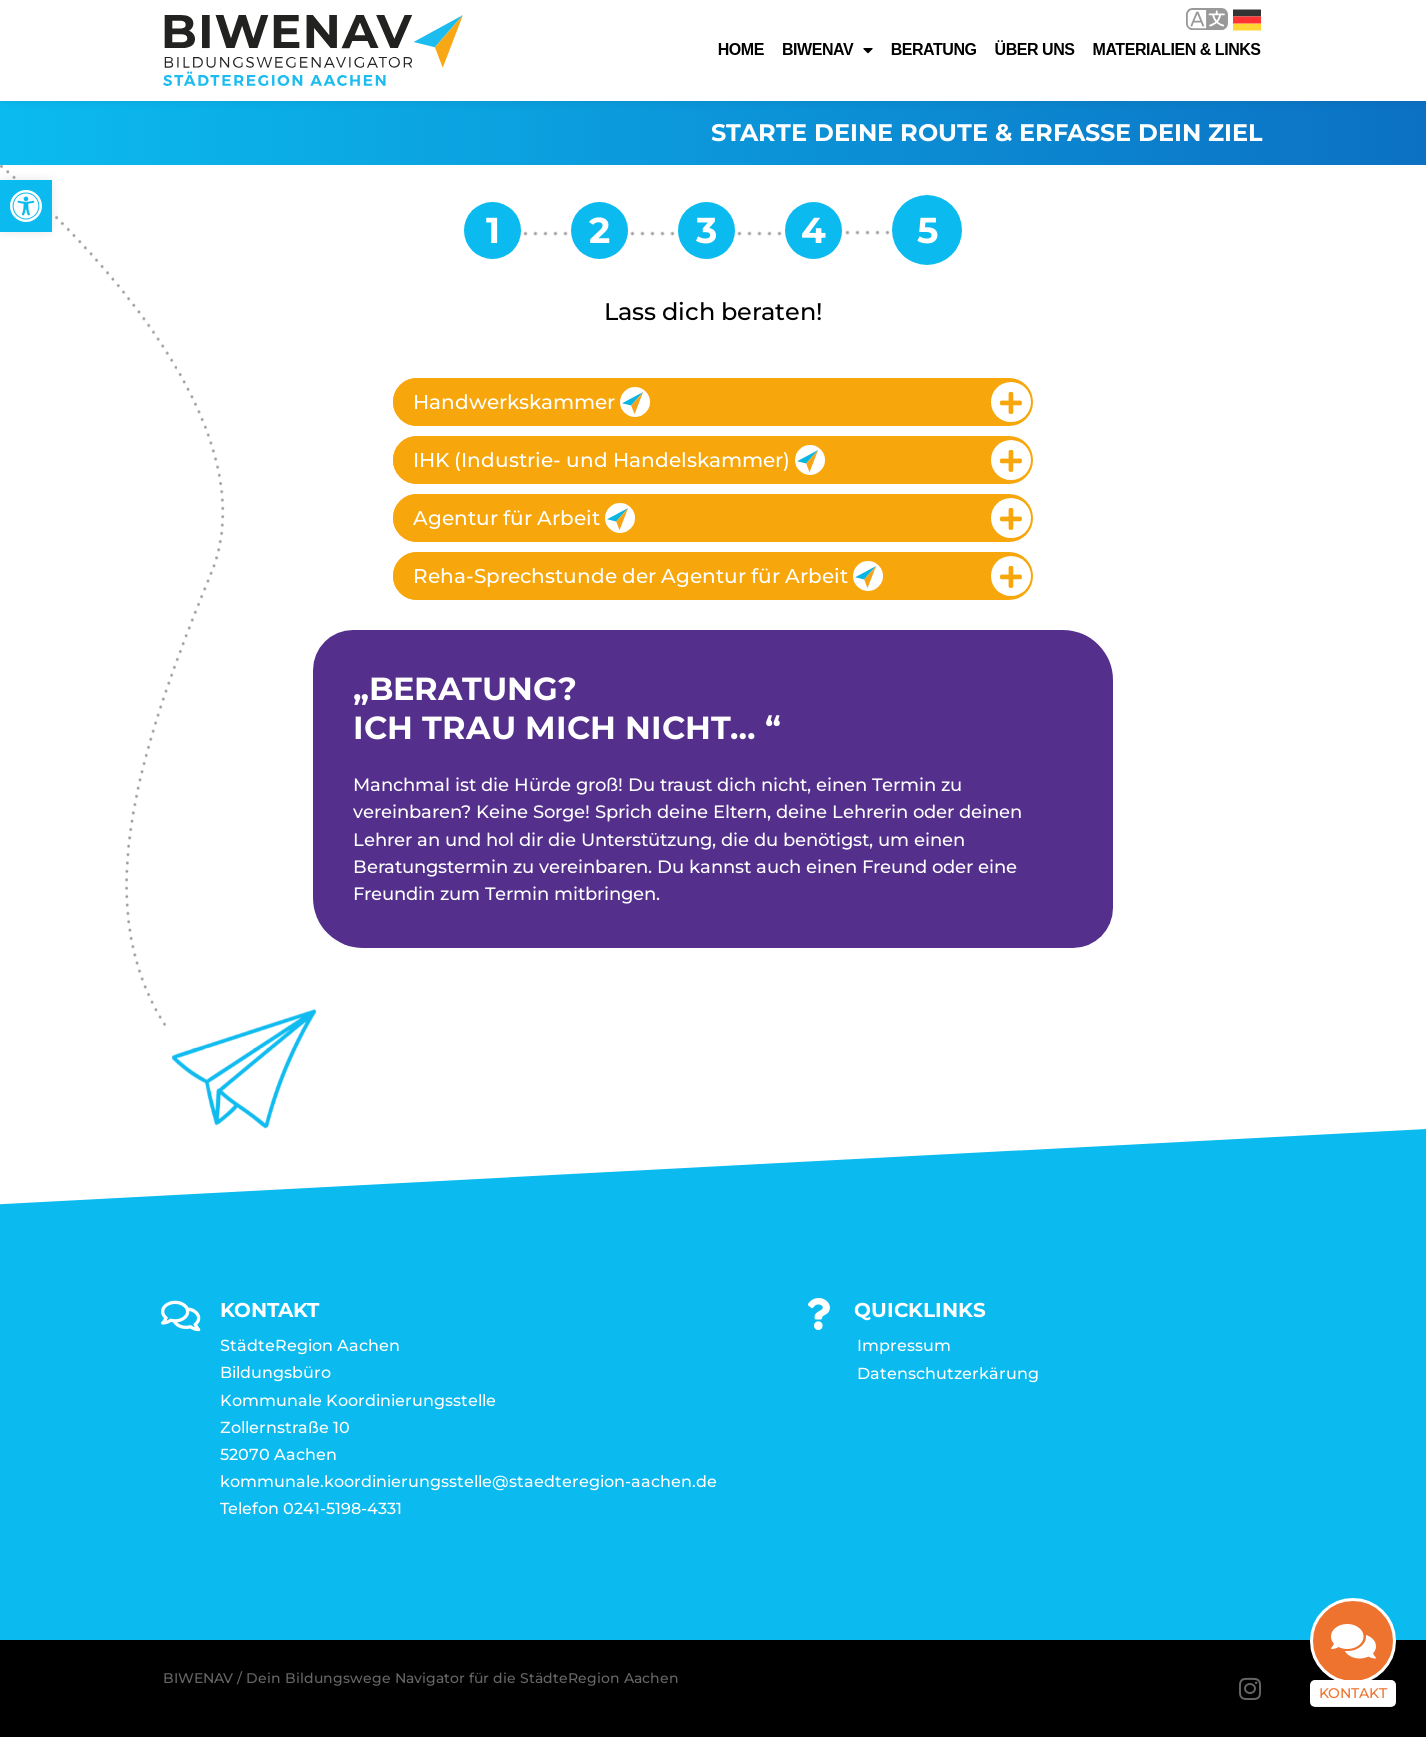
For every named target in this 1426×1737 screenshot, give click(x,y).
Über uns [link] (1035, 49)
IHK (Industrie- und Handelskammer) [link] (619, 460)
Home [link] (741, 49)
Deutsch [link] (1247, 20)
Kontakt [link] (1353, 1697)
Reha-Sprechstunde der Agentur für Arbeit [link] (648, 576)
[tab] (713, 402)
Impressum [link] (904, 1345)
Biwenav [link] (827, 50)
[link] (26, 206)
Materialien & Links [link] (1177, 49)
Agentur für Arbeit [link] (524, 518)
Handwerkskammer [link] (531, 402)
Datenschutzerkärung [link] (948, 1373)
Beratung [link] (934, 49)
